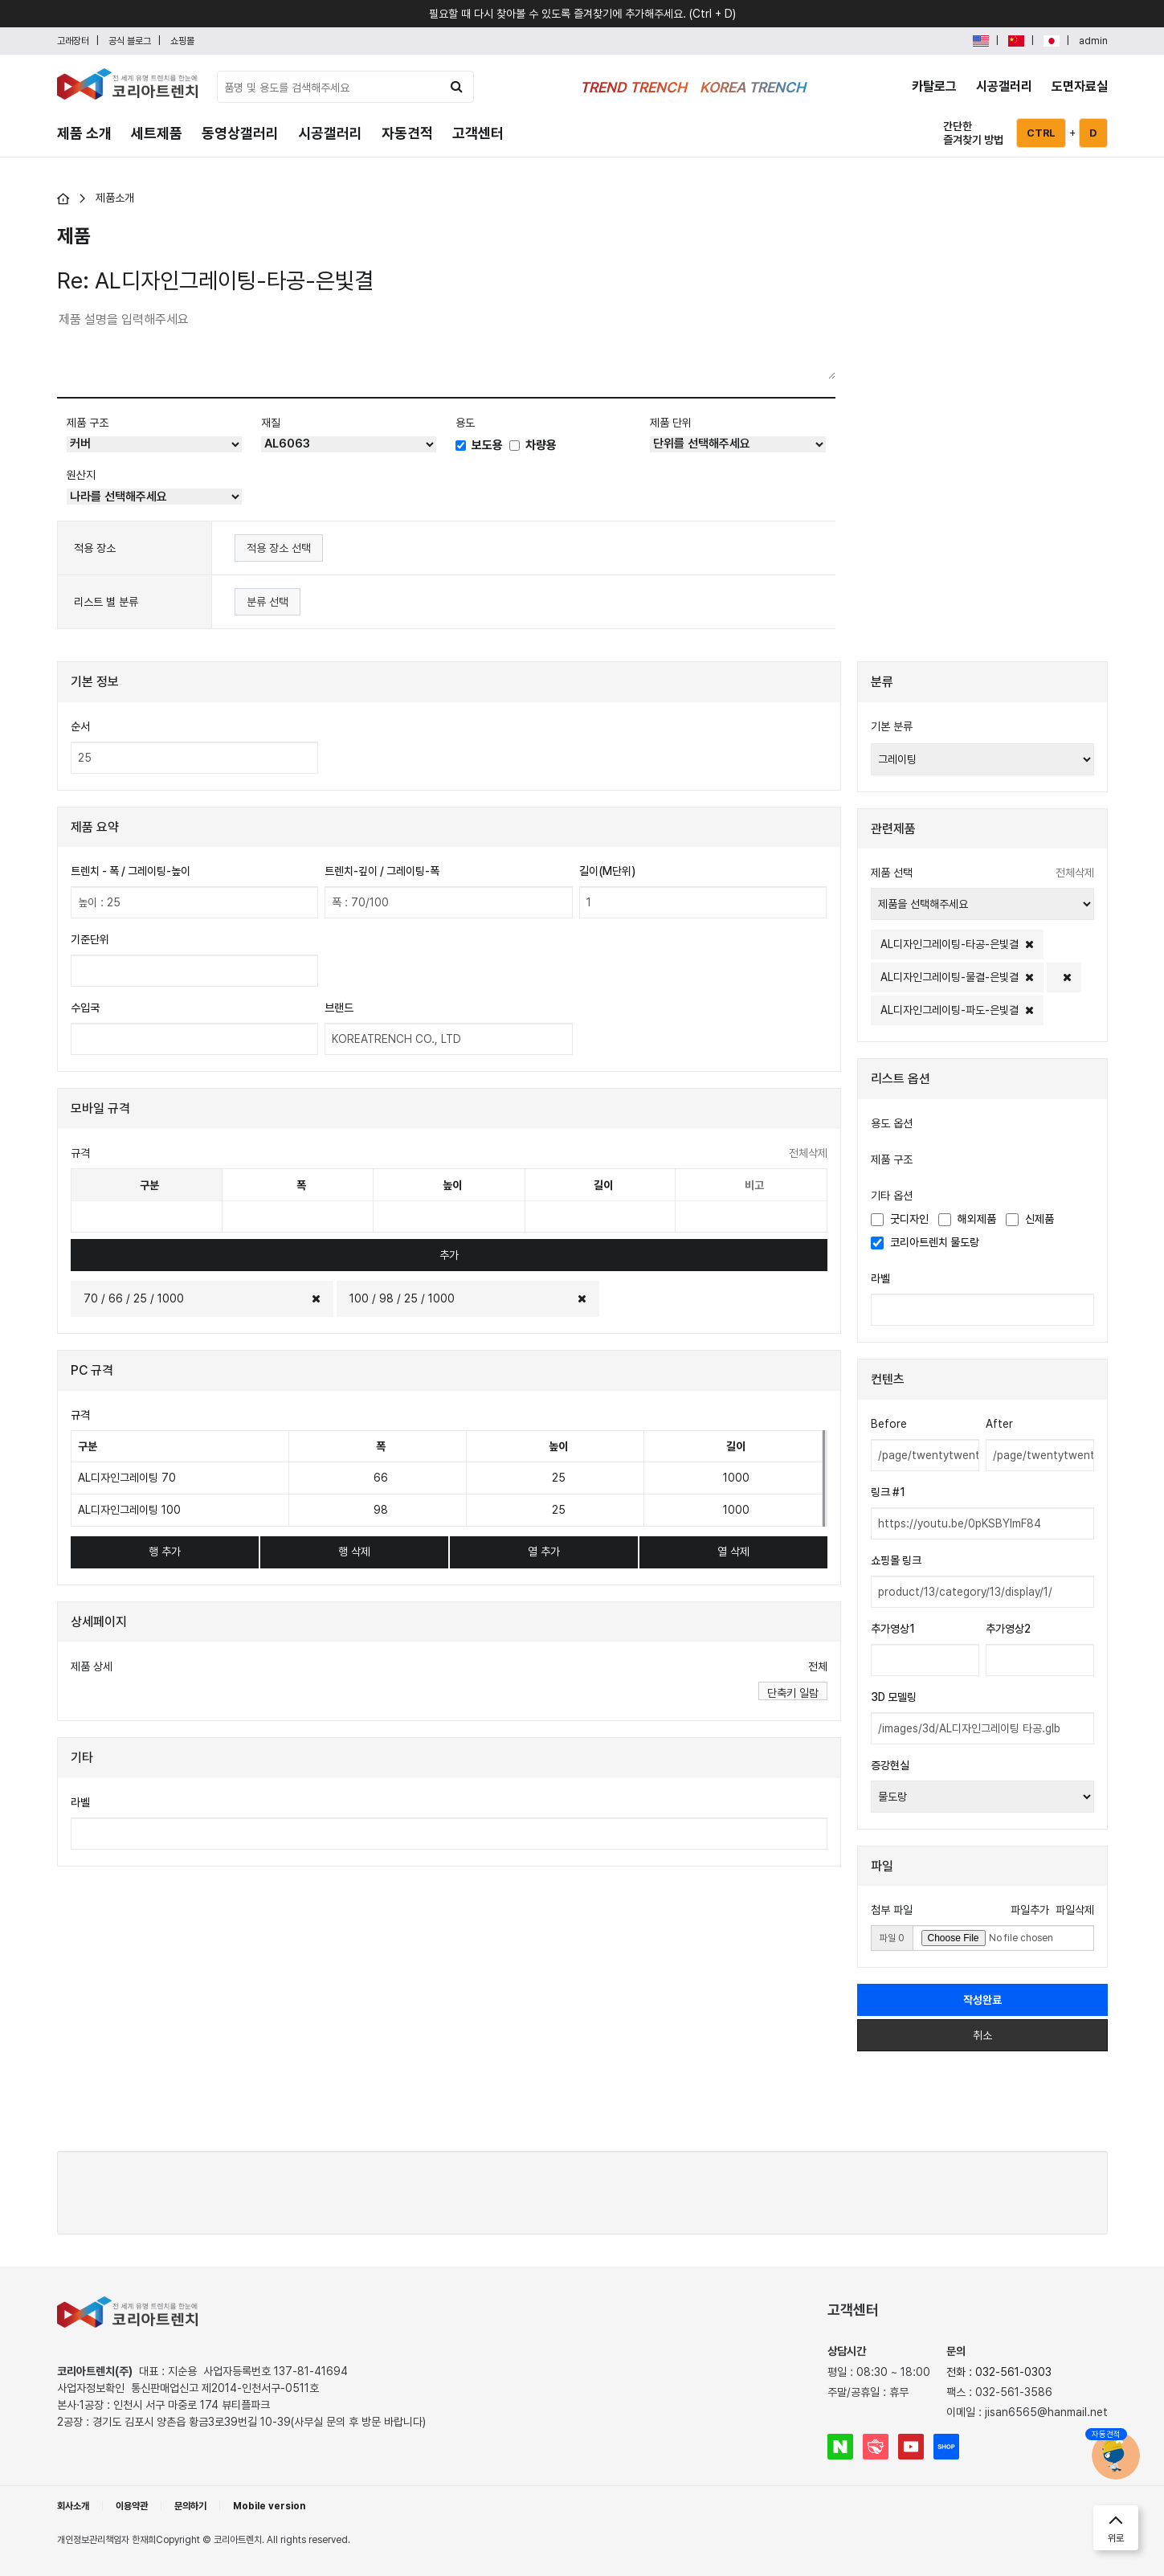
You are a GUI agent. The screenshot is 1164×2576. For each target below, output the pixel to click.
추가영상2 (1008, 1628)
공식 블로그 (129, 41)
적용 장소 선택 (279, 548)
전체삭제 (808, 1153)
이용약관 (132, 2506)
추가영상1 (893, 1628)
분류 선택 (267, 601)
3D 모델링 (894, 1697)
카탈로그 (934, 86)
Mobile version (269, 2506)
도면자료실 (1080, 86)
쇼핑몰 (182, 41)
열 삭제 (733, 1551)
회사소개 (73, 2506)
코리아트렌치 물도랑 (925, 1242)
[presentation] (582, 2190)
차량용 (533, 445)
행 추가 (165, 1551)
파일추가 (1030, 1909)
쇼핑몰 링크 (896, 1560)
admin (1093, 41)
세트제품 (156, 133)
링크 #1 (888, 1492)
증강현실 (890, 1765)
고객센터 (478, 133)
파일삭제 (1075, 1909)
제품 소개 (84, 133)
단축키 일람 (793, 1693)
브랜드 (339, 1007)
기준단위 (90, 939)
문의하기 (190, 2506)
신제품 (1030, 1219)
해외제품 (967, 1219)
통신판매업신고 (225, 2388)
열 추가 (544, 1551)
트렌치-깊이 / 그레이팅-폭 (382, 871)
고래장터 (73, 41)
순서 (80, 726)
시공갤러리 (1004, 86)
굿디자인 (900, 1219)
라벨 (80, 1802)
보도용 (479, 445)
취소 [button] (982, 2035)
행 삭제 (354, 1551)
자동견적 (407, 133)
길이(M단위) (607, 871)
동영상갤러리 (240, 133)
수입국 (85, 1007)
